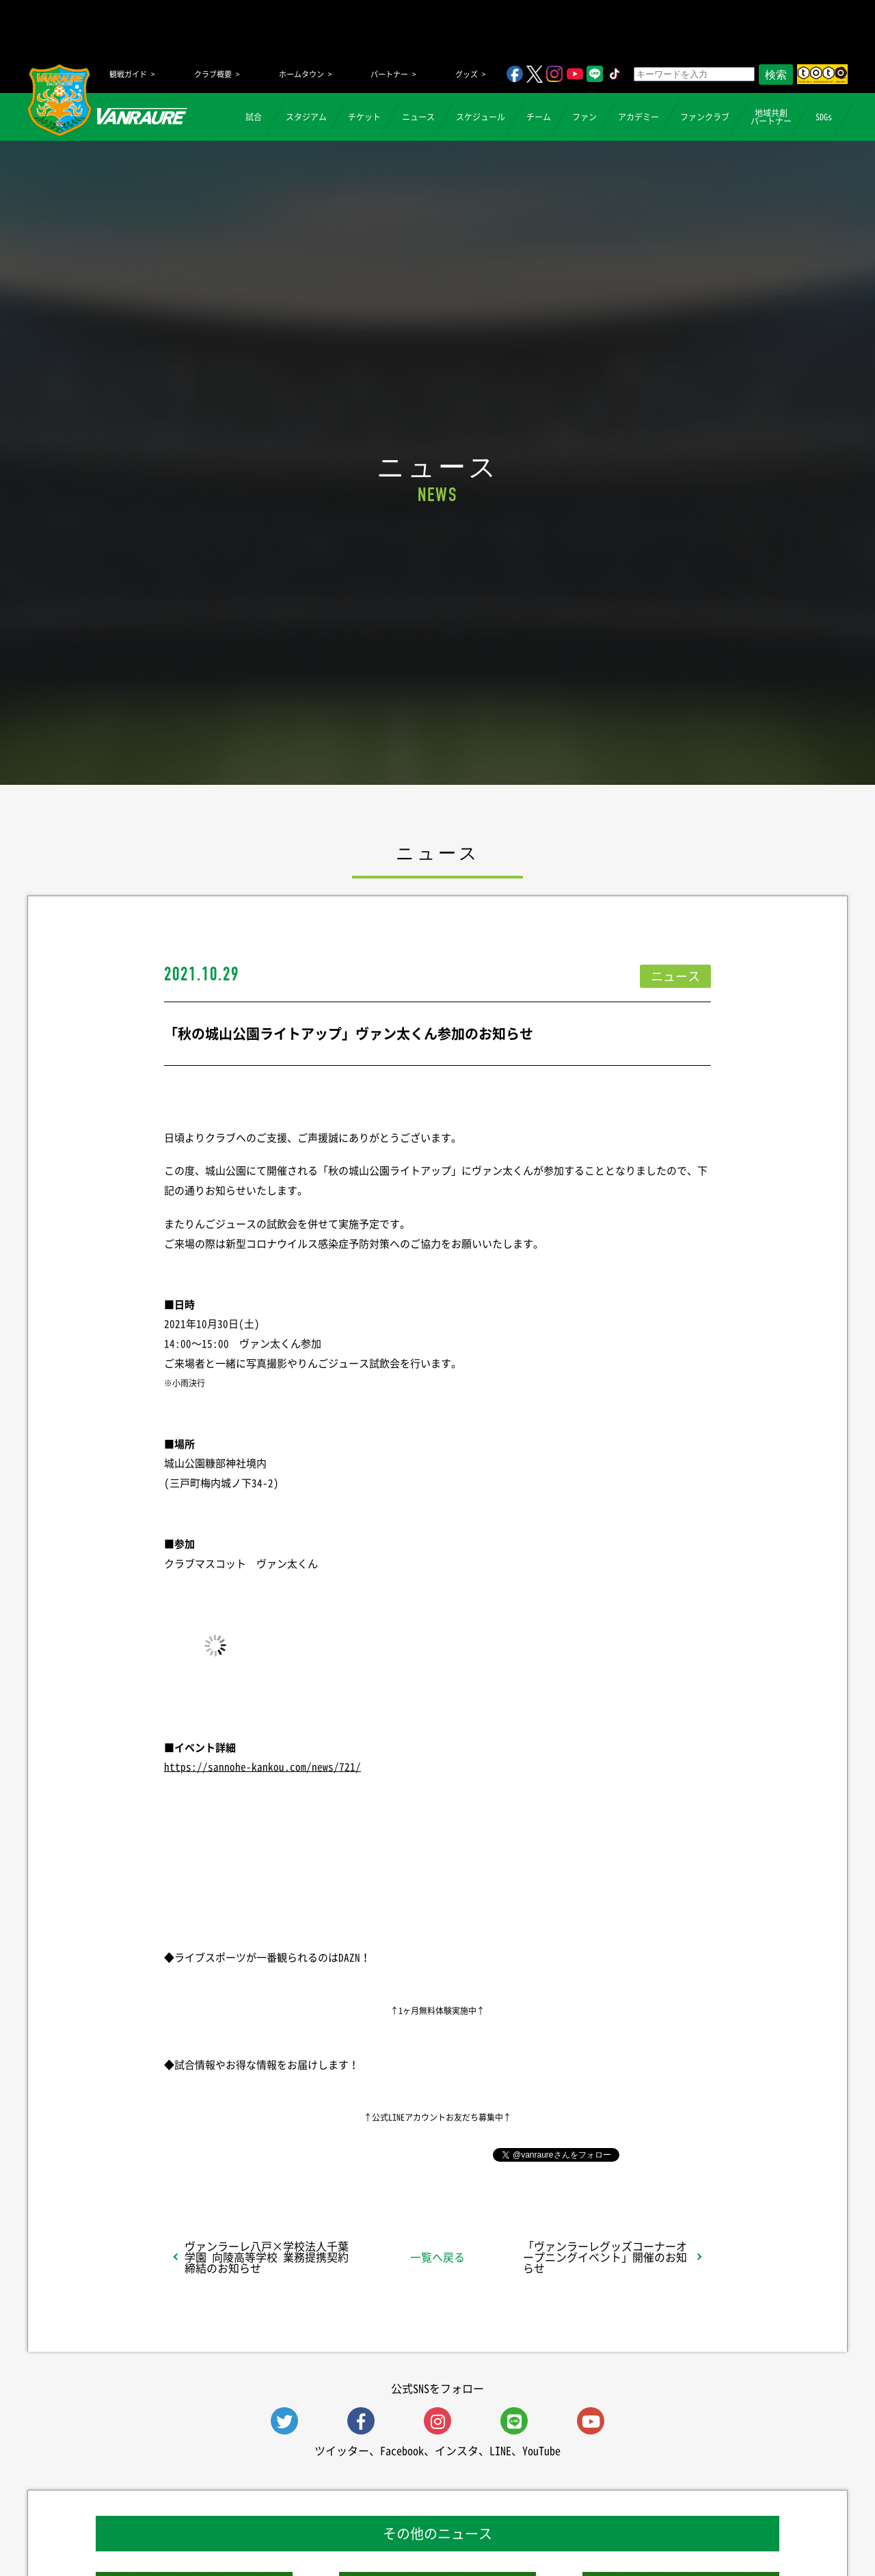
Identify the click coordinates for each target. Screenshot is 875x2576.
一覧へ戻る (437, 2257)
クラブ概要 (213, 74)
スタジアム (306, 117)
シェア (272, 2153)
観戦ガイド (128, 74)
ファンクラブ (704, 117)
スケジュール (480, 117)
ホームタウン (301, 74)
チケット (364, 117)
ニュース (418, 117)
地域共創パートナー (771, 117)
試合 (253, 117)
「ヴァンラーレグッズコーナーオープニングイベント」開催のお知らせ (605, 2257)
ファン (584, 117)
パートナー (389, 74)
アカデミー (638, 117)
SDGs (824, 117)
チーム (538, 117)
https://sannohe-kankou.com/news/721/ (262, 1766)
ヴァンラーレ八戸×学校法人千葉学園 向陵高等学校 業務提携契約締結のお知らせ (267, 2257)
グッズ (466, 74)
